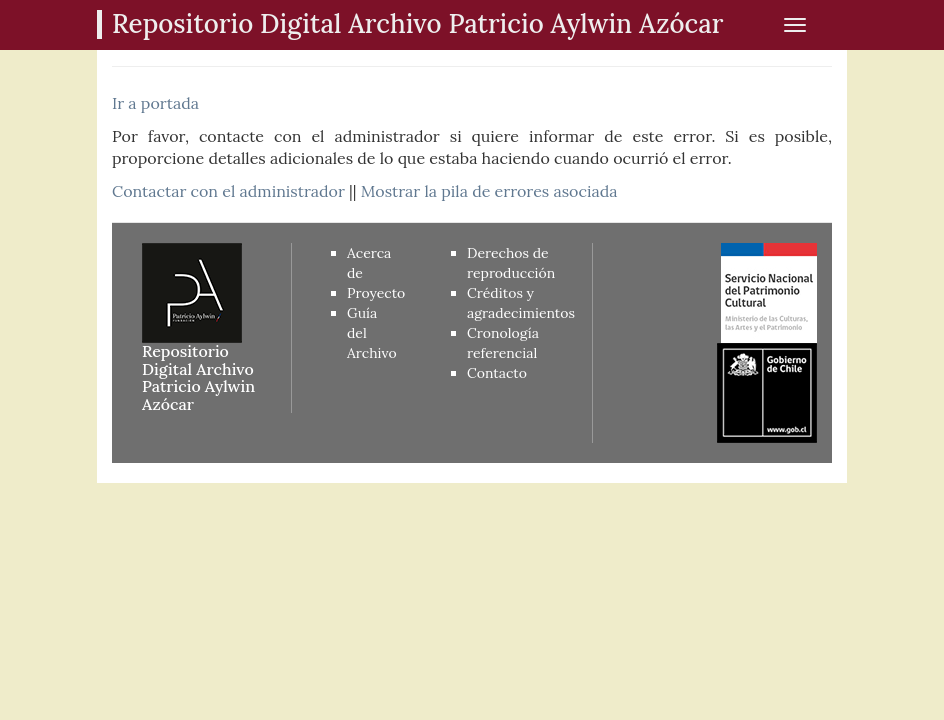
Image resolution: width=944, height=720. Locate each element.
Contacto (497, 373)
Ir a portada (155, 103)
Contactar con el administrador (228, 191)
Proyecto (376, 293)
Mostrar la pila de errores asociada (489, 191)
